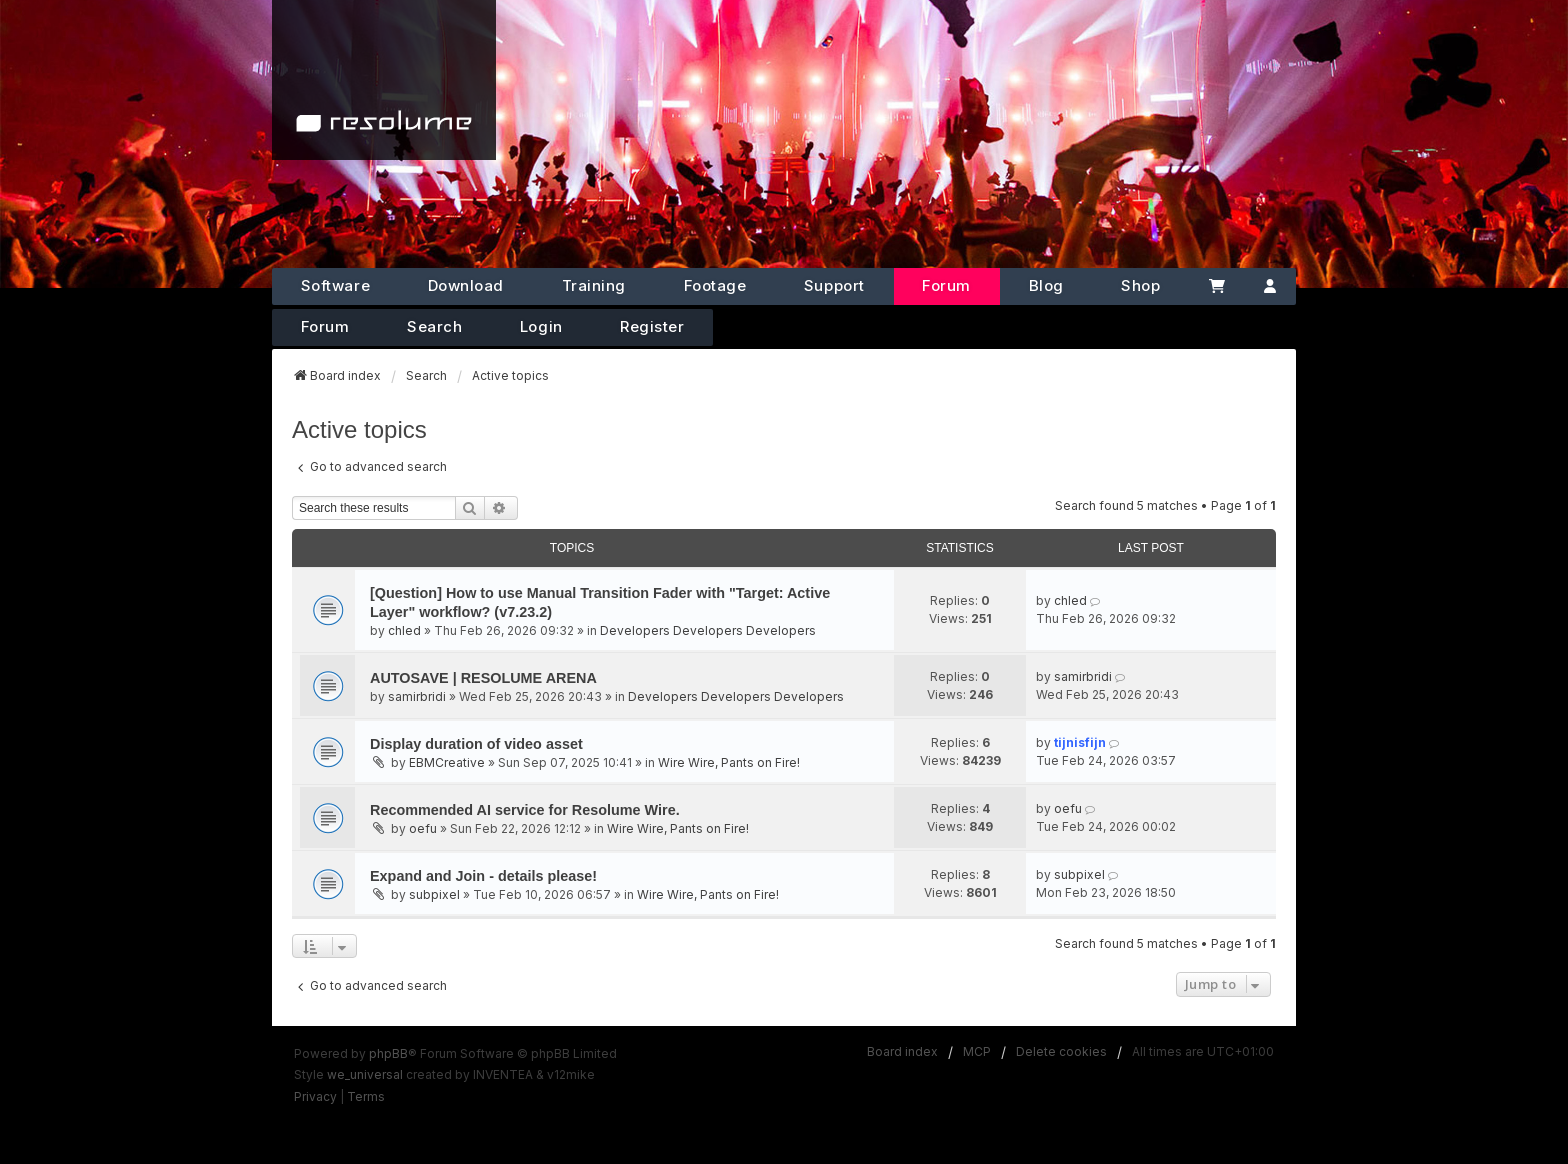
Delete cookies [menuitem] (1061, 1051)
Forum (946, 285)
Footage (715, 285)
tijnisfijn (1080, 742)
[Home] (384, 80)
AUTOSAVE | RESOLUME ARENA (483, 678)
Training (594, 285)
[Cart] (1216, 286)
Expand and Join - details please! (483, 876)
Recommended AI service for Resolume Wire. (525, 810)
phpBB (388, 1053)
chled (404, 630)
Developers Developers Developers (708, 630)
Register (652, 326)
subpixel (434, 894)
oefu (423, 828)
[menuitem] (315, 1097)
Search (434, 326)
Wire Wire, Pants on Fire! (729, 762)
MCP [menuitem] (977, 1051)
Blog (1046, 285)
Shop (1140, 285)
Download (466, 285)
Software (335, 285)
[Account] (1270, 286)
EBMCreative (447, 762)
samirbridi (417, 696)
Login (541, 326)
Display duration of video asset (476, 744)
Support (834, 285)
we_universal (365, 1074)
